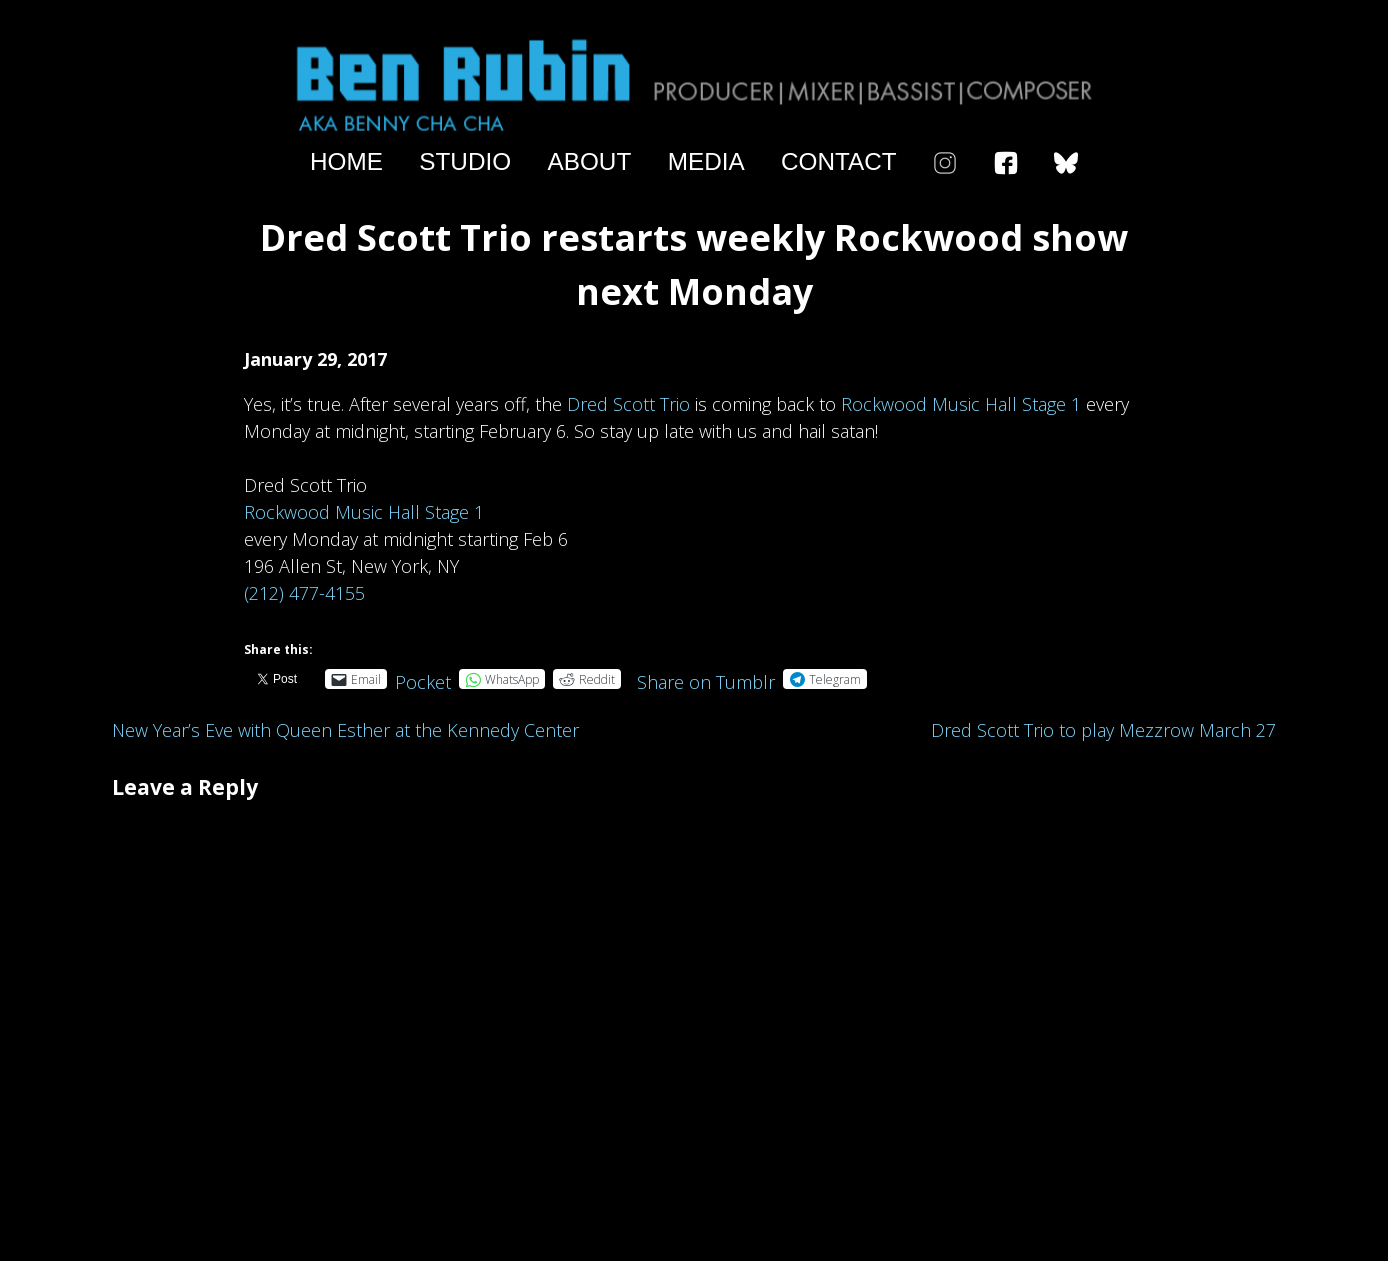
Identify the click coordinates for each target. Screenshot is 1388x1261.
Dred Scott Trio (628, 404)
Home (346, 162)
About (590, 162)
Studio (465, 162)
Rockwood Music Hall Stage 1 (961, 404)
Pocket (423, 682)
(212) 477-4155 (304, 593)
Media (706, 162)
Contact (839, 162)
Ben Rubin (694, 83)
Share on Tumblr (706, 678)
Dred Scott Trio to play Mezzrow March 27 (1103, 730)
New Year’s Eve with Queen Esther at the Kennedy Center (345, 730)
